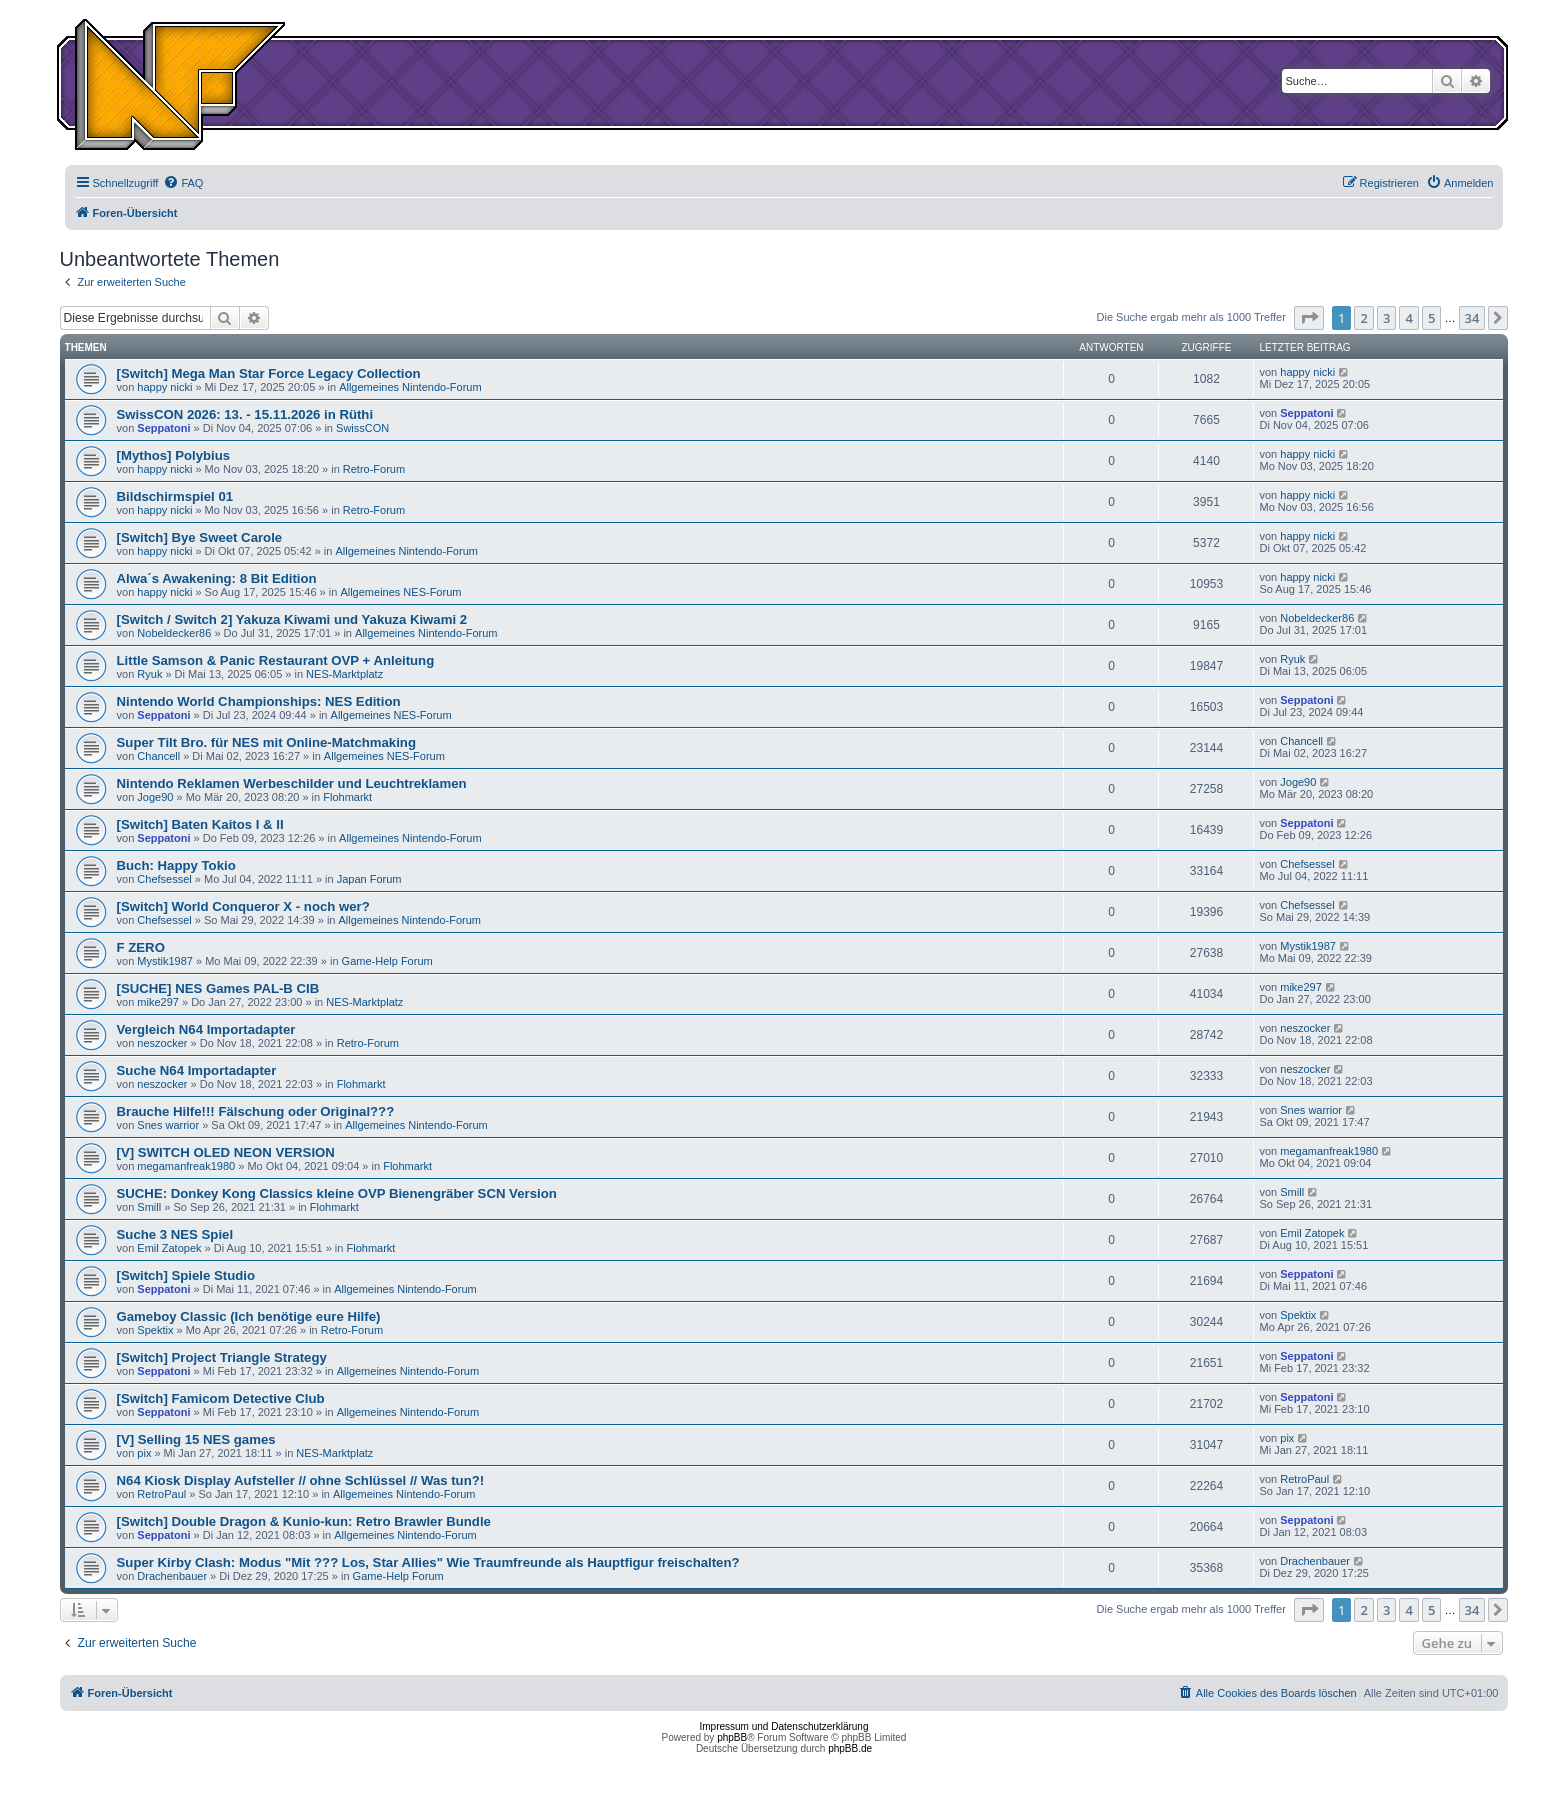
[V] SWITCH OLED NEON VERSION (226, 1152)
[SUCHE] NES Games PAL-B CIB (218, 988)
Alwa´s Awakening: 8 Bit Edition (217, 578)
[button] (1309, 318)
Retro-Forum (374, 469)
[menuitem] (183, 183)
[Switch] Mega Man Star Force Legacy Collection (269, 373)
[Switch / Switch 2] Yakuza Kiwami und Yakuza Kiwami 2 (292, 619)
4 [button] (1408, 318)
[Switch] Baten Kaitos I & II (200, 824)
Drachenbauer (172, 1576)
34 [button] (1472, 318)
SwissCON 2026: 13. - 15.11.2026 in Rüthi (245, 414)
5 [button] (1431, 318)
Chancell (158, 756)
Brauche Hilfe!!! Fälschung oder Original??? (256, 1111)
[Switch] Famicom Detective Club (221, 1398)
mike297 (158, 1002)
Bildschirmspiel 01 (175, 496)
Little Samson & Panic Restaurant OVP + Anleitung (276, 660)
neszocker (162, 1043)
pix (144, 1453)
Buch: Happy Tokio (176, 865)
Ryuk (149, 674)
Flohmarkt (347, 797)
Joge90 (155, 797)
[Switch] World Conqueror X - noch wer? (243, 906)
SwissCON (362, 428)
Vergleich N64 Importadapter (206, 1029)
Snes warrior (168, 1125)
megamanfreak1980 (186, 1166)
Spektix (155, 1330)
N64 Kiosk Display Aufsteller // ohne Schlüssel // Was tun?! (301, 1480)
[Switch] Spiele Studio (186, 1275)
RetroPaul (161, 1494)
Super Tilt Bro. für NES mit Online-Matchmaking (266, 742)
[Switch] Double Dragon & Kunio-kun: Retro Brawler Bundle (304, 1521)
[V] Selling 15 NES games (196, 1439)
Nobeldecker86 (174, 633)
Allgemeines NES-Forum (400, 592)
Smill (149, 1207)
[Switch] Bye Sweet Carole (200, 537)
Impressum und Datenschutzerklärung (784, 1726)
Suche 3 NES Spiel (175, 1234)
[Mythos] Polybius (174, 455)
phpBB (732, 1737)
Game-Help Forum (387, 961)
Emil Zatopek (169, 1248)
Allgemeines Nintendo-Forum (410, 387)
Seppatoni (163, 428)
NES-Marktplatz (344, 674)
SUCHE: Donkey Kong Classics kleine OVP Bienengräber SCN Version (337, 1193)
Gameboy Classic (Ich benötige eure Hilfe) (249, 1316)
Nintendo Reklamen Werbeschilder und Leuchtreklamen (292, 783)
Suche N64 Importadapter (197, 1070)
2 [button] (1363, 318)
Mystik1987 (165, 961)
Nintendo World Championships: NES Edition (259, 701)
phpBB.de (850, 1748)
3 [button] (1386, 318)
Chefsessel (164, 879)
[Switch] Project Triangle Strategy (222, 1357)
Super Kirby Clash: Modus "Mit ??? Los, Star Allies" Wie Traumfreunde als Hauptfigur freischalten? (428, 1562)
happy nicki (164, 387)
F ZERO (141, 947)
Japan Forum (369, 879)
